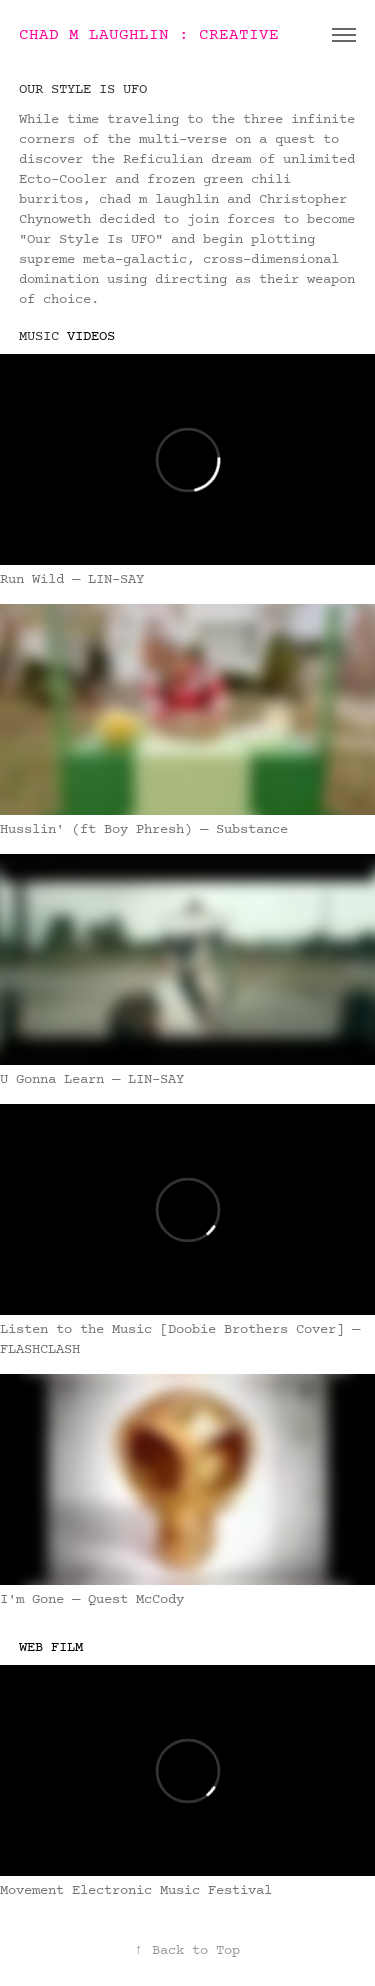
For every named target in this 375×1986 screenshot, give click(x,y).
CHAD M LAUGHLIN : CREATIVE (149, 35)
